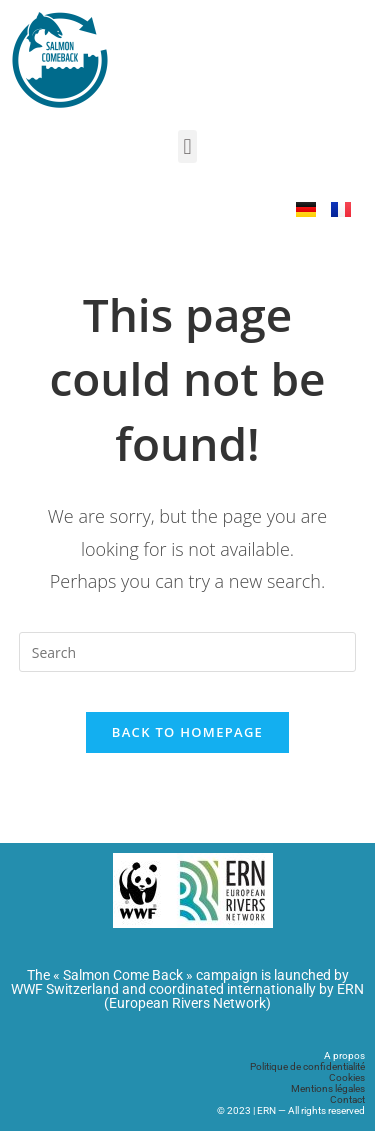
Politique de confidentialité (307, 1066)
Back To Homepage (187, 732)
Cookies (347, 1077)
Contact (347, 1099)
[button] (187, 146)
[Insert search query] (188, 652)
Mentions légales (328, 1088)
